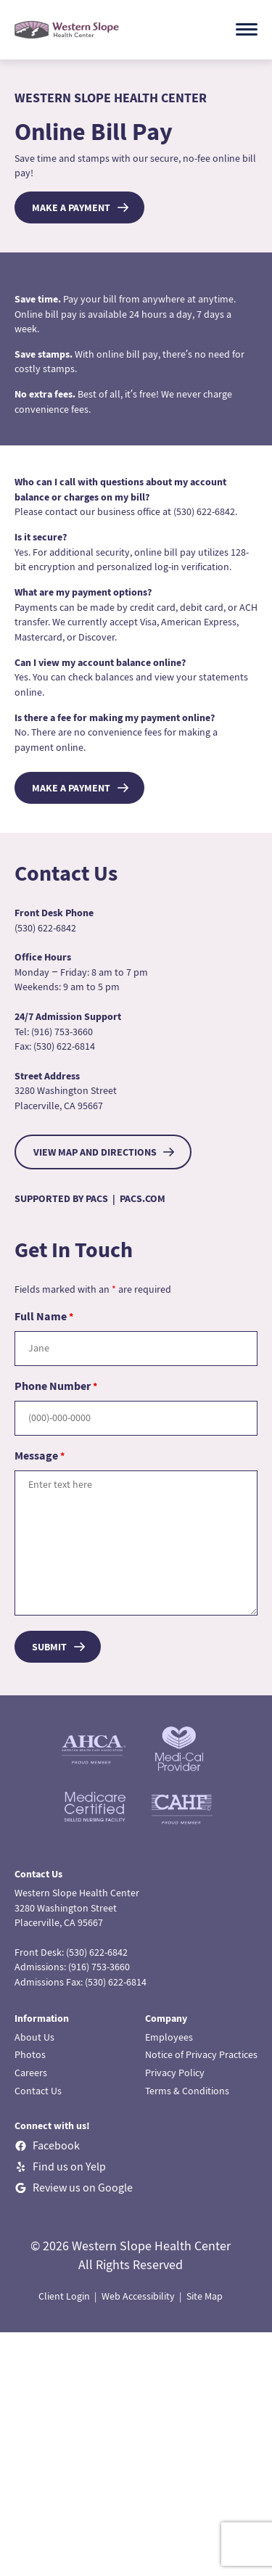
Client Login (64, 2296)
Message (40, 1455)
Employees (169, 2037)
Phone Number (56, 1385)
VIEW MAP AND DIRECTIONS (95, 1152)
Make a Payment (71, 207)
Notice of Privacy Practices (201, 2054)
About (28, 2037)
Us (47, 2037)
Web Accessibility (138, 2296)
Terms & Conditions (187, 2090)
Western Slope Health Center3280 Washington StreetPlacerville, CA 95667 (77, 1907)
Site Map (204, 2296)
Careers (31, 2072)
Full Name (44, 1316)
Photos (30, 2054)
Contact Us (38, 2090)
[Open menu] (246, 29)
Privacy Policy (175, 2072)
